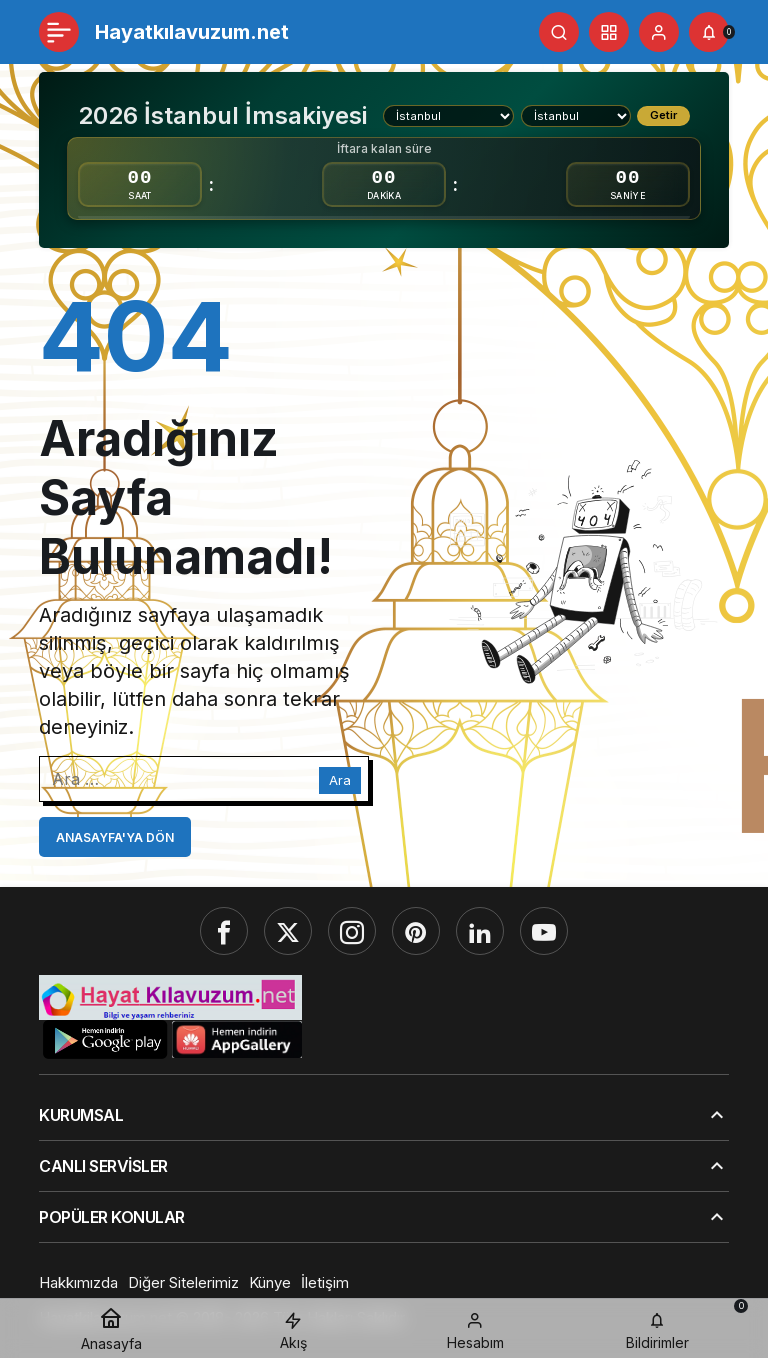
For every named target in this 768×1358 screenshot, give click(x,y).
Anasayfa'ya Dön (115, 837)
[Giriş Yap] (659, 32)
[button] (609, 32)
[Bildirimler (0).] (709, 32)
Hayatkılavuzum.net (192, 32)
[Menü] (59, 32)
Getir (663, 115)
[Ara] (559, 32)
